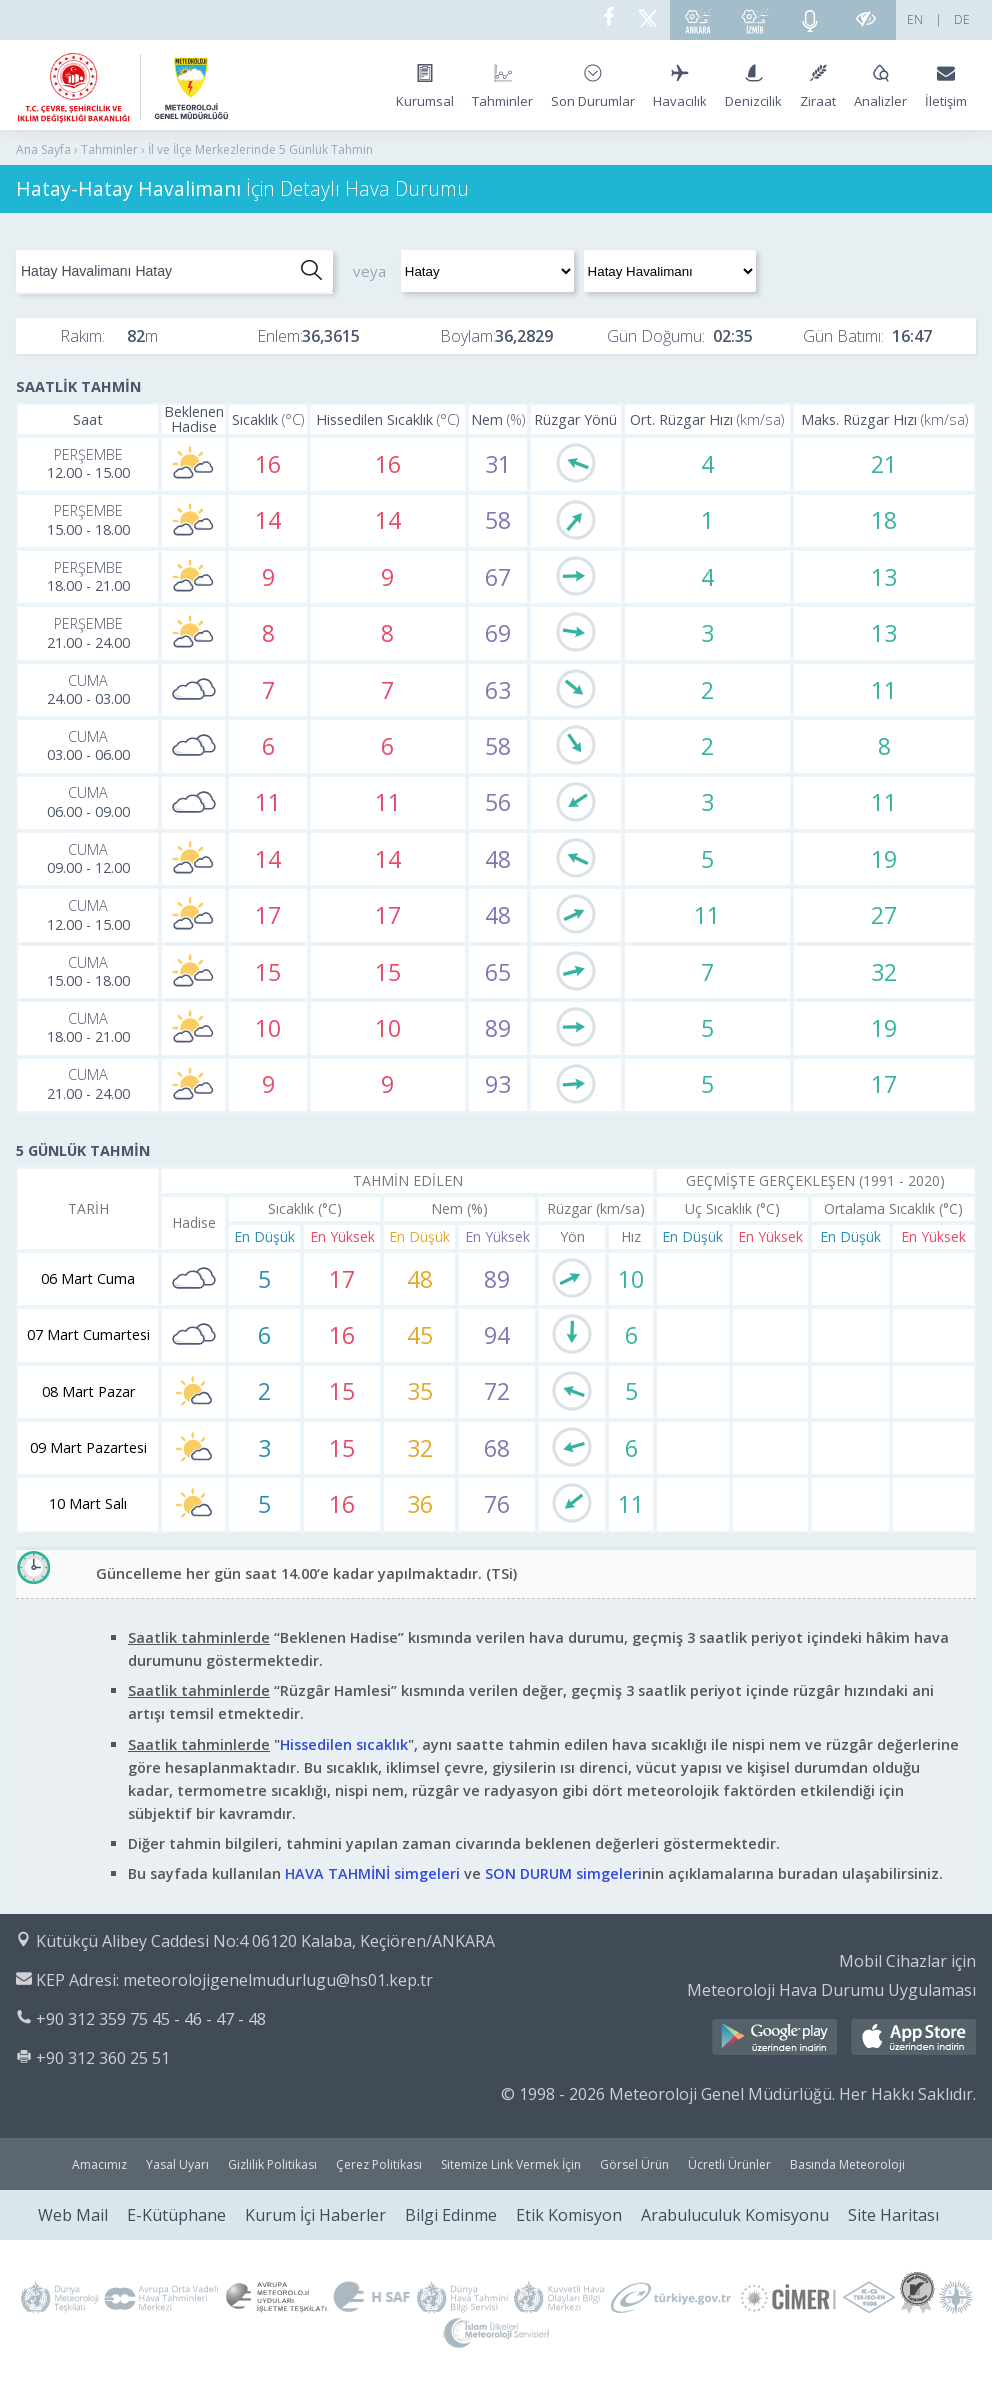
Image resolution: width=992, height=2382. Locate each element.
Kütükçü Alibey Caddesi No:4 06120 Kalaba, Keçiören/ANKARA (265, 1941)
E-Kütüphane (176, 2215)
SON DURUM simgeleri (563, 1873)
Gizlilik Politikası (272, 2164)
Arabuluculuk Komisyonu (735, 2215)
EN (915, 19)
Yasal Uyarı (177, 2164)
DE (962, 19)
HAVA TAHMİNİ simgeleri (372, 1873)
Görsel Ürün (634, 2164)
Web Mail (73, 2215)
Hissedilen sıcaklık (344, 1744)
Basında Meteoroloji (847, 2164)
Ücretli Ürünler (729, 2164)
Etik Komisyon (569, 2215)
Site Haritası (893, 2215)
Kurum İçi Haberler (315, 2215)
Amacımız (99, 2164)
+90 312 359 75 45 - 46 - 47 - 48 (151, 2019)
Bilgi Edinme (451, 2215)
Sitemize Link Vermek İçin (511, 2164)
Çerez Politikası (379, 2164)
